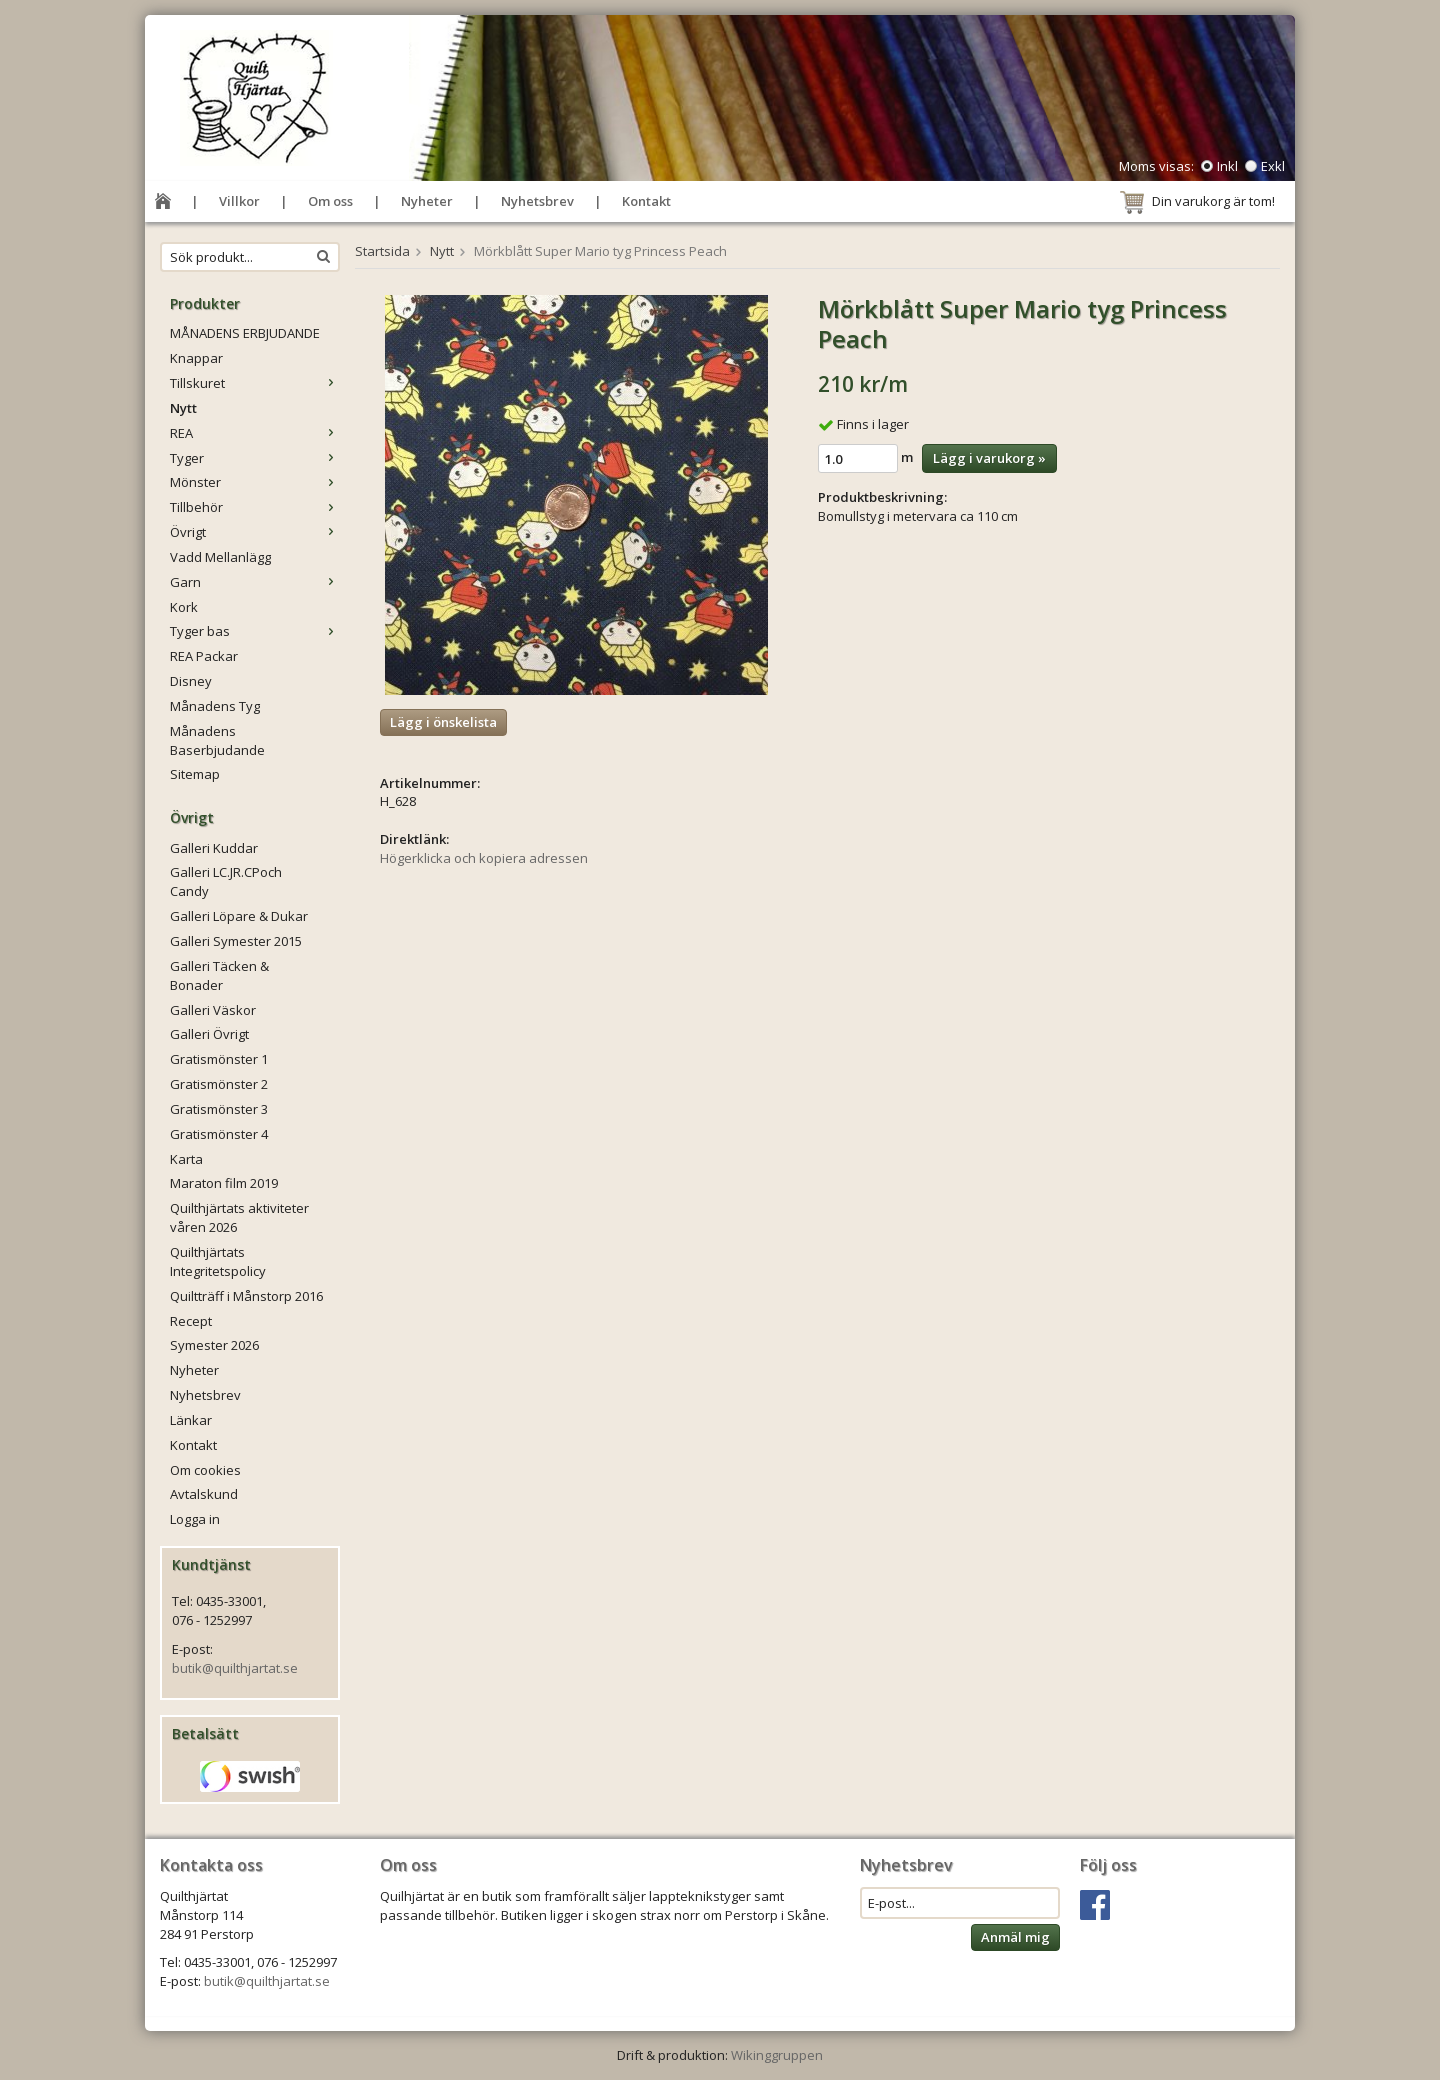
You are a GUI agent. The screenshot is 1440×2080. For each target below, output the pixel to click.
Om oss (330, 201)
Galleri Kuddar (214, 848)
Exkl (1273, 166)
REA (255, 433)
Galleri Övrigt (209, 1034)
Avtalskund (204, 1494)
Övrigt (255, 532)
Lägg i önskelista (443, 722)
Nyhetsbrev (537, 201)
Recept (191, 1321)
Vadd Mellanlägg (220, 557)
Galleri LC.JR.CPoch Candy (226, 881)
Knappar (196, 358)
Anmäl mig (1015, 1937)
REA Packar (204, 656)
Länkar (191, 1420)
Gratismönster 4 (219, 1134)
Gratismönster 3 (219, 1109)
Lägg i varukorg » (989, 458)
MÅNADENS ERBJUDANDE (245, 333)
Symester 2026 (214, 1345)
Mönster (255, 482)
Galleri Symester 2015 (236, 941)
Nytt (183, 408)
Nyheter (427, 201)
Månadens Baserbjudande (217, 740)
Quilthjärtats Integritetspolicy (218, 1261)
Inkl (1227, 166)
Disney (191, 681)
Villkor (239, 201)
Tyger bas (255, 631)
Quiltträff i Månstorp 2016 (246, 1296)
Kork (184, 607)
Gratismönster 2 (219, 1084)
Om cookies (205, 1470)
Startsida (382, 251)
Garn (255, 582)
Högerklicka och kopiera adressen (484, 858)
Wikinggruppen (777, 2055)
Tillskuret (255, 383)
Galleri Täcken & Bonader (219, 975)
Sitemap (195, 774)
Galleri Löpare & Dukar (239, 916)
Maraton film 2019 (224, 1183)
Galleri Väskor (213, 1010)
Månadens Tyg (215, 706)
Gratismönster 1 (219, 1059)
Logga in (195, 1519)
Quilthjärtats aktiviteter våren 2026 (239, 1217)
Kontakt (646, 201)
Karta (186, 1159)
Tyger (255, 458)
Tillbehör (255, 507)
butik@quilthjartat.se (235, 1668)
